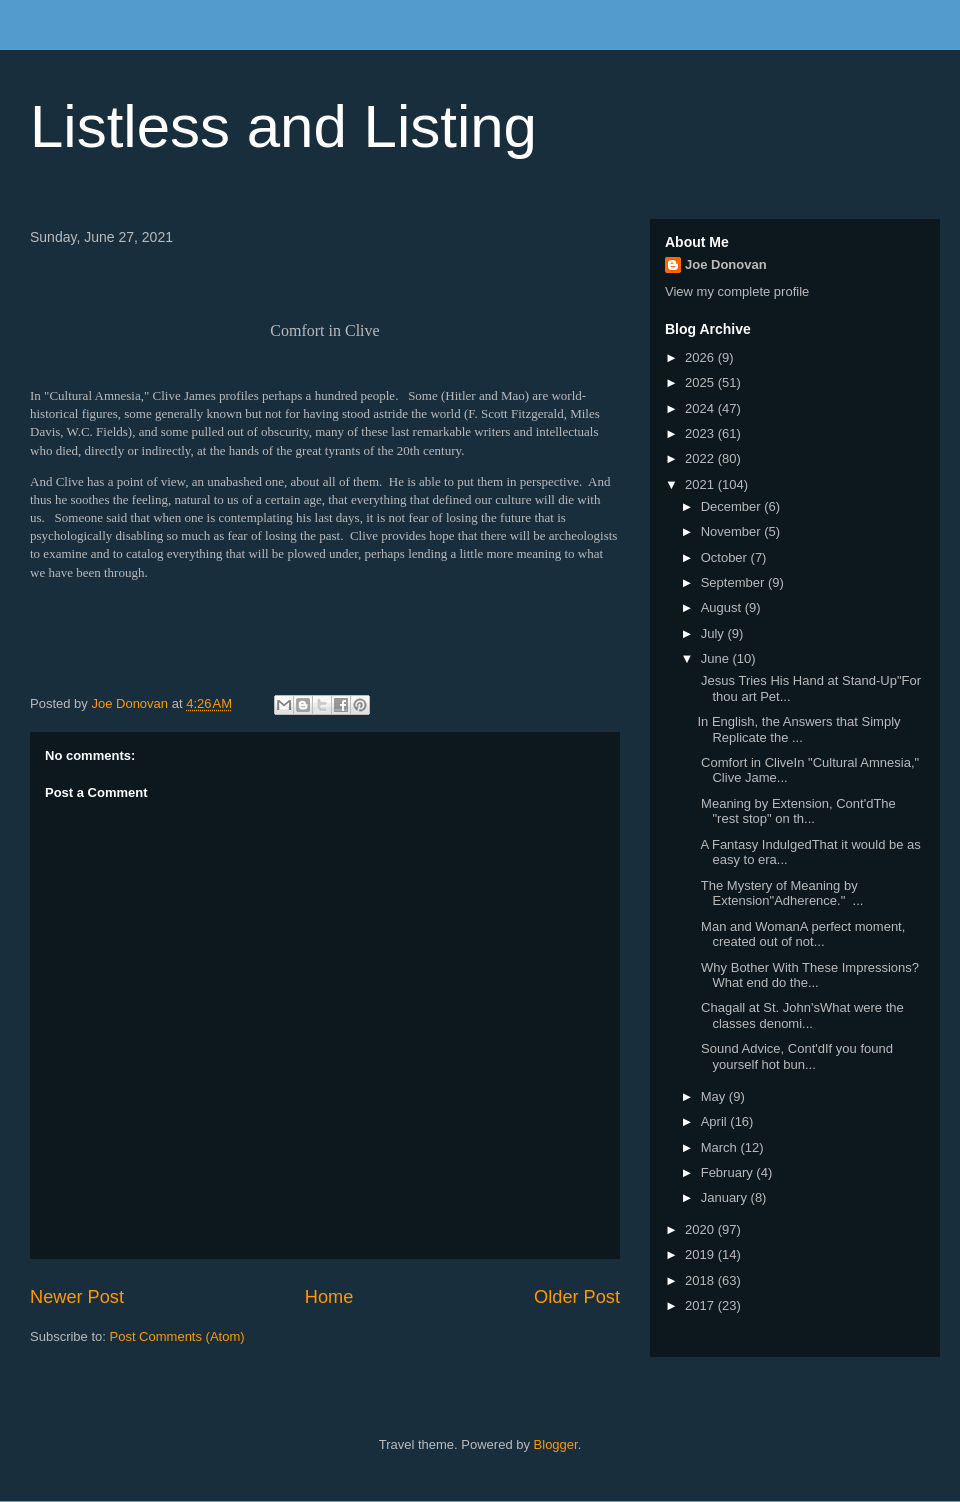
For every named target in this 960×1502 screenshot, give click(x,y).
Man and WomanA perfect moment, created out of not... (801, 934)
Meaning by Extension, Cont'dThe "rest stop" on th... (796, 811)
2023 (701, 433)
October (726, 557)
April (716, 1121)
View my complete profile (737, 291)
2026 (701, 357)
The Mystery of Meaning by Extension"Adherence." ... (780, 893)
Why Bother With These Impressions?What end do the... (808, 975)
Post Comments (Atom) (177, 1336)
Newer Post (77, 1297)
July (714, 633)
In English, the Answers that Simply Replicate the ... (798, 729)
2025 (701, 382)
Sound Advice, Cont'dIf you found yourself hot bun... (794, 1056)
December (733, 506)
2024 (701, 408)
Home (329, 1297)
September (734, 582)
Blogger (556, 1444)
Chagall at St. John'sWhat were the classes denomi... (800, 1015)
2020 (701, 1229)
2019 (701, 1254)
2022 (701, 458)
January (726, 1197)
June (717, 658)
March (721, 1147)
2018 (701, 1280)
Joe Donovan (726, 264)
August (723, 607)
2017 (701, 1305)
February (729, 1172)
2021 (701, 484)
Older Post (577, 1297)
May (715, 1096)
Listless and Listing (283, 126)
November (733, 531)
